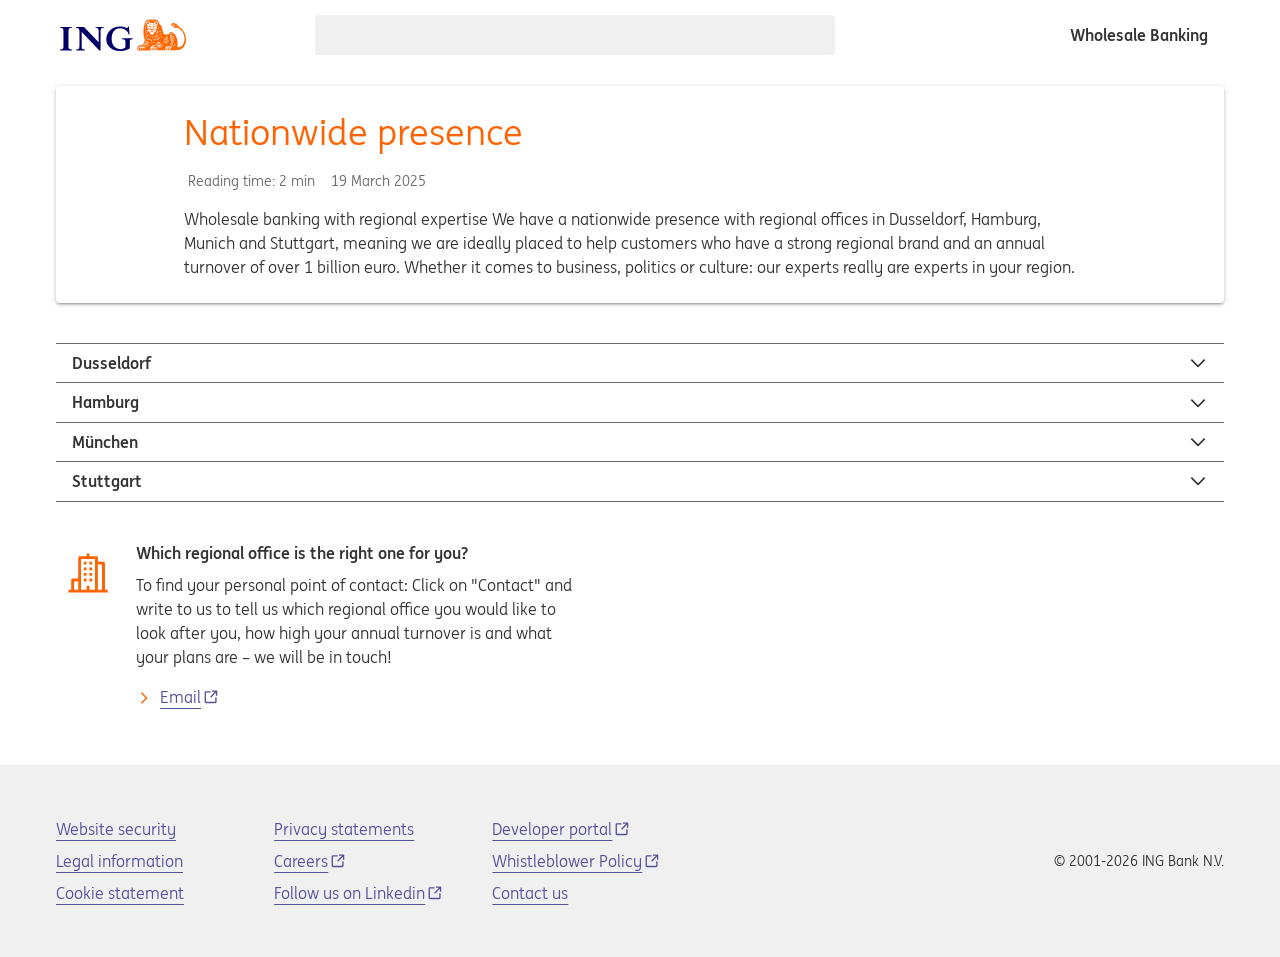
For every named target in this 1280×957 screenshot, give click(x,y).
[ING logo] (123, 35)
